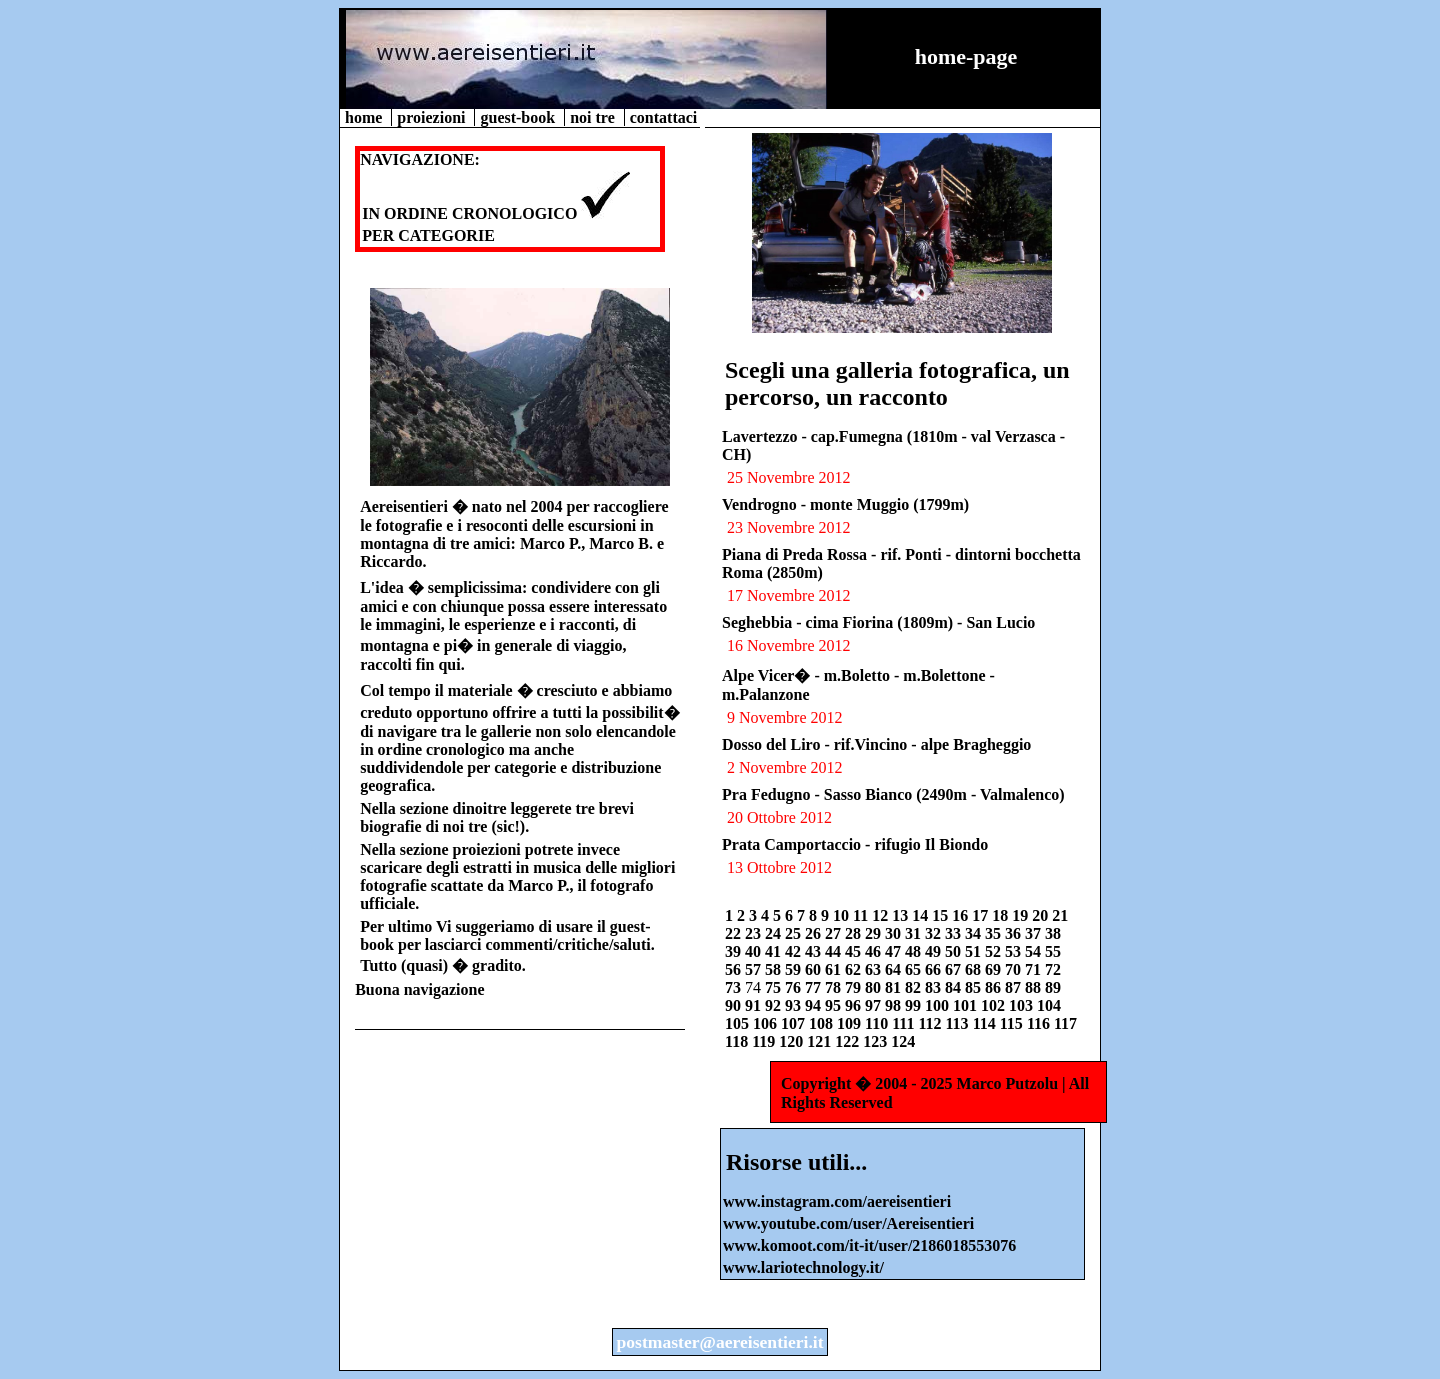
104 (1049, 1005)
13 (902, 915)
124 (903, 1041)
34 (975, 933)
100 (939, 1005)
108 (823, 1023)
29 (875, 933)
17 (982, 915)
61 (835, 969)
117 (1065, 1023)
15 (942, 915)
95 (835, 1005)
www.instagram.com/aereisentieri (837, 1201)
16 (962, 915)
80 (875, 987)
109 (851, 1023)
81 (895, 987)
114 (986, 1023)
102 (995, 1005)
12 (882, 915)
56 (735, 969)
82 (915, 987)
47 (895, 951)
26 (815, 933)
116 (1040, 1023)
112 (931, 1023)
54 (1035, 951)
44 (835, 951)
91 (755, 1005)
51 (975, 951)
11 (862, 915)
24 (775, 933)
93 (795, 1005)
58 (775, 969)
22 (735, 933)
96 (855, 1005)
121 (821, 1041)
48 (915, 951)
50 (955, 951)
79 (855, 987)
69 (995, 969)
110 (878, 1023)
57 (755, 969)
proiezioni (433, 117)
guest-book (519, 117)
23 (755, 933)
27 (835, 933)
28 (855, 933)
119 (765, 1041)
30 (895, 933)
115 (1013, 1023)
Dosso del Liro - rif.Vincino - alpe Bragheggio (876, 744)
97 (875, 1005)
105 (739, 1023)
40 (755, 951)
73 (735, 987)
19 (1022, 915)
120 (793, 1041)
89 (1053, 987)
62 (855, 969)
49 (935, 951)
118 (738, 1041)
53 (1015, 951)
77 (815, 987)
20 (1042, 915)
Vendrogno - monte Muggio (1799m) (845, 504)
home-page (966, 56)
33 (955, 933)
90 (735, 1005)
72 (1053, 969)
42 (795, 951)
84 (955, 987)
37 (1035, 933)
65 (915, 969)
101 (967, 1005)
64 (895, 969)
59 (795, 969)
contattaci (664, 117)
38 (1053, 933)
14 (922, 915)
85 (975, 987)
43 (815, 951)
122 (849, 1041)
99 (915, 1005)
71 (1035, 969)
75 (775, 987)
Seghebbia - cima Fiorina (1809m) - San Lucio (878, 622)
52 (995, 951)
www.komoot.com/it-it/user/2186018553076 (869, 1245)
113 (959, 1023)
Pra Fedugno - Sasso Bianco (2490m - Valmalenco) (893, 794)
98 (895, 1005)
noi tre (594, 117)
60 (815, 969)
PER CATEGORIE (428, 235)
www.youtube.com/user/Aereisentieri (848, 1223)
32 (935, 933)
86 (995, 987)
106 (767, 1023)
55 (1053, 951)
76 (795, 987)
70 (1015, 969)
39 (735, 951)
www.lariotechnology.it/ (803, 1267)
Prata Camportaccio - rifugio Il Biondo (855, 844)
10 (843, 915)
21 (1060, 915)
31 (915, 933)
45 (855, 951)
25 (795, 933)
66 (935, 969)
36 (1015, 933)
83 (935, 987)
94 (815, 1005)
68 (975, 969)
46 (875, 951)
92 (775, 1005)
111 (905, 1023)
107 (795, 1023)
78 (835, 987)
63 (875, 969)
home (365, 117)
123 (877, 1041)
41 (775, 951)
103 (1023, 1005)
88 (1035, 987)
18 (1002, 915)
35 (995, 933)
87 (1015, 987)
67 (955, 969)
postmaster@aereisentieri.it (719, 1342)
